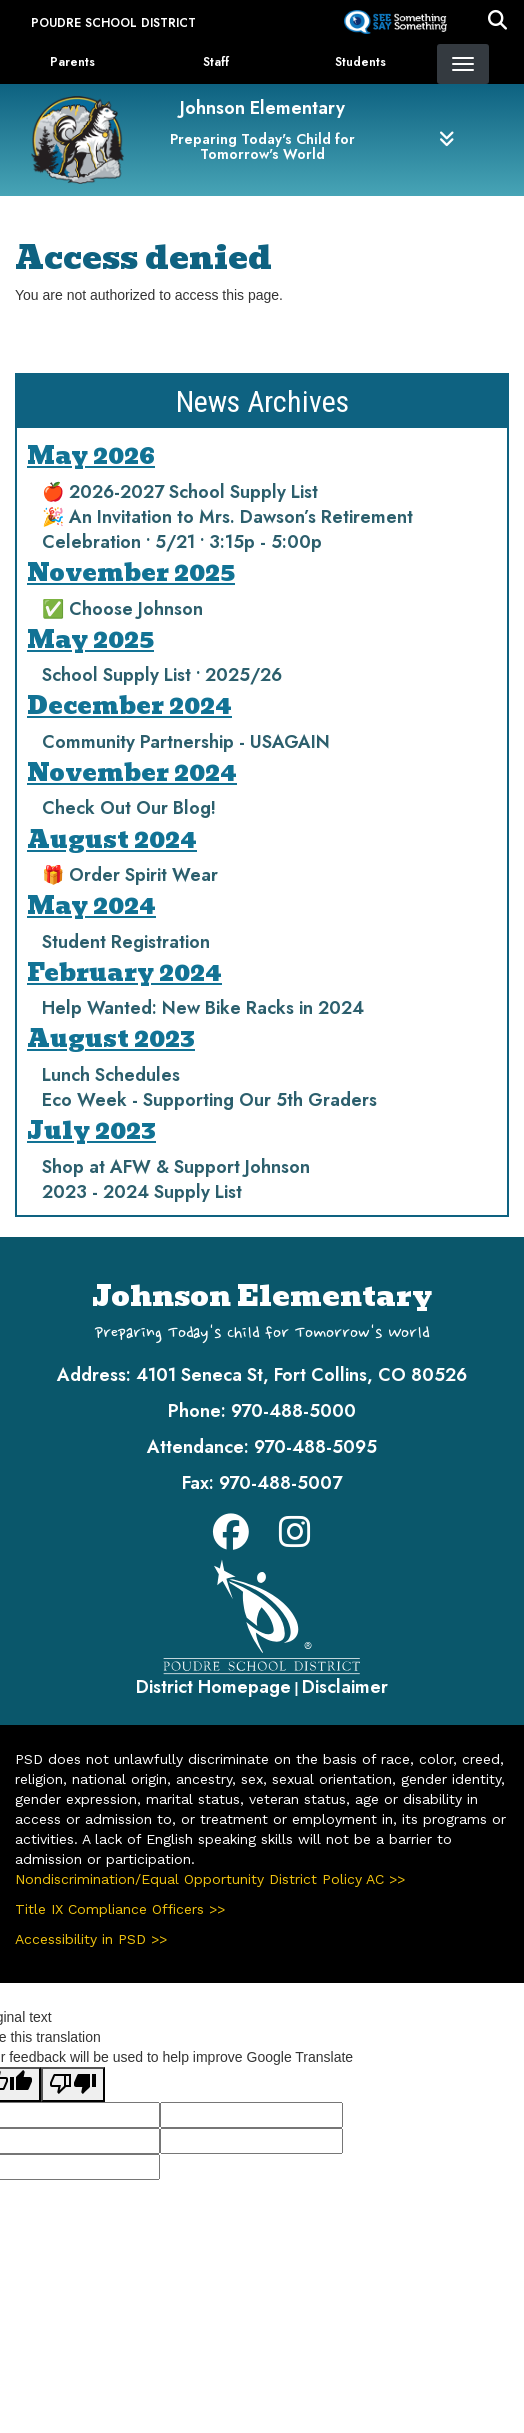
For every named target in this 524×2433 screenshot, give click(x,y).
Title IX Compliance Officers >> (120, 1909)
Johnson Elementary (262, 108)
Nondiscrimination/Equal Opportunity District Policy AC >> (210, 1879)
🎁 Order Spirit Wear (130, 875)
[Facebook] (231, 1539)
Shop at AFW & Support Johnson (176, 1167)
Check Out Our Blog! (129, 808)
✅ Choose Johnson (122, 609)
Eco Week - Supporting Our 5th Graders (209, 1100)
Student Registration (126, 942)
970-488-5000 (293, 1411)
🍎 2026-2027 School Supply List (180, 492)
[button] (497, 23)
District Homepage (213, 1687)
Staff (216, 62)
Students (360, 62)
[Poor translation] (73, 2084)
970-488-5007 (280, 1483)
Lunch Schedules (111, 1075)
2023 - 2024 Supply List (142, 1192)
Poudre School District (113, 23)
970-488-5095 (315, 1447)
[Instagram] (295, 1539)
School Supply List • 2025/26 (162, 675)
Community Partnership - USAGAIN (186, 742)
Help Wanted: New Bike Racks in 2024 (203, 1008)
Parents (72, 62)
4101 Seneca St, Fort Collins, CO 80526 (301, 1375)
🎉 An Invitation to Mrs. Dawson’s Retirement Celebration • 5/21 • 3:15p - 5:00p (227, 529)
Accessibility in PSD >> (91, 1939)
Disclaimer (345, 1687)
